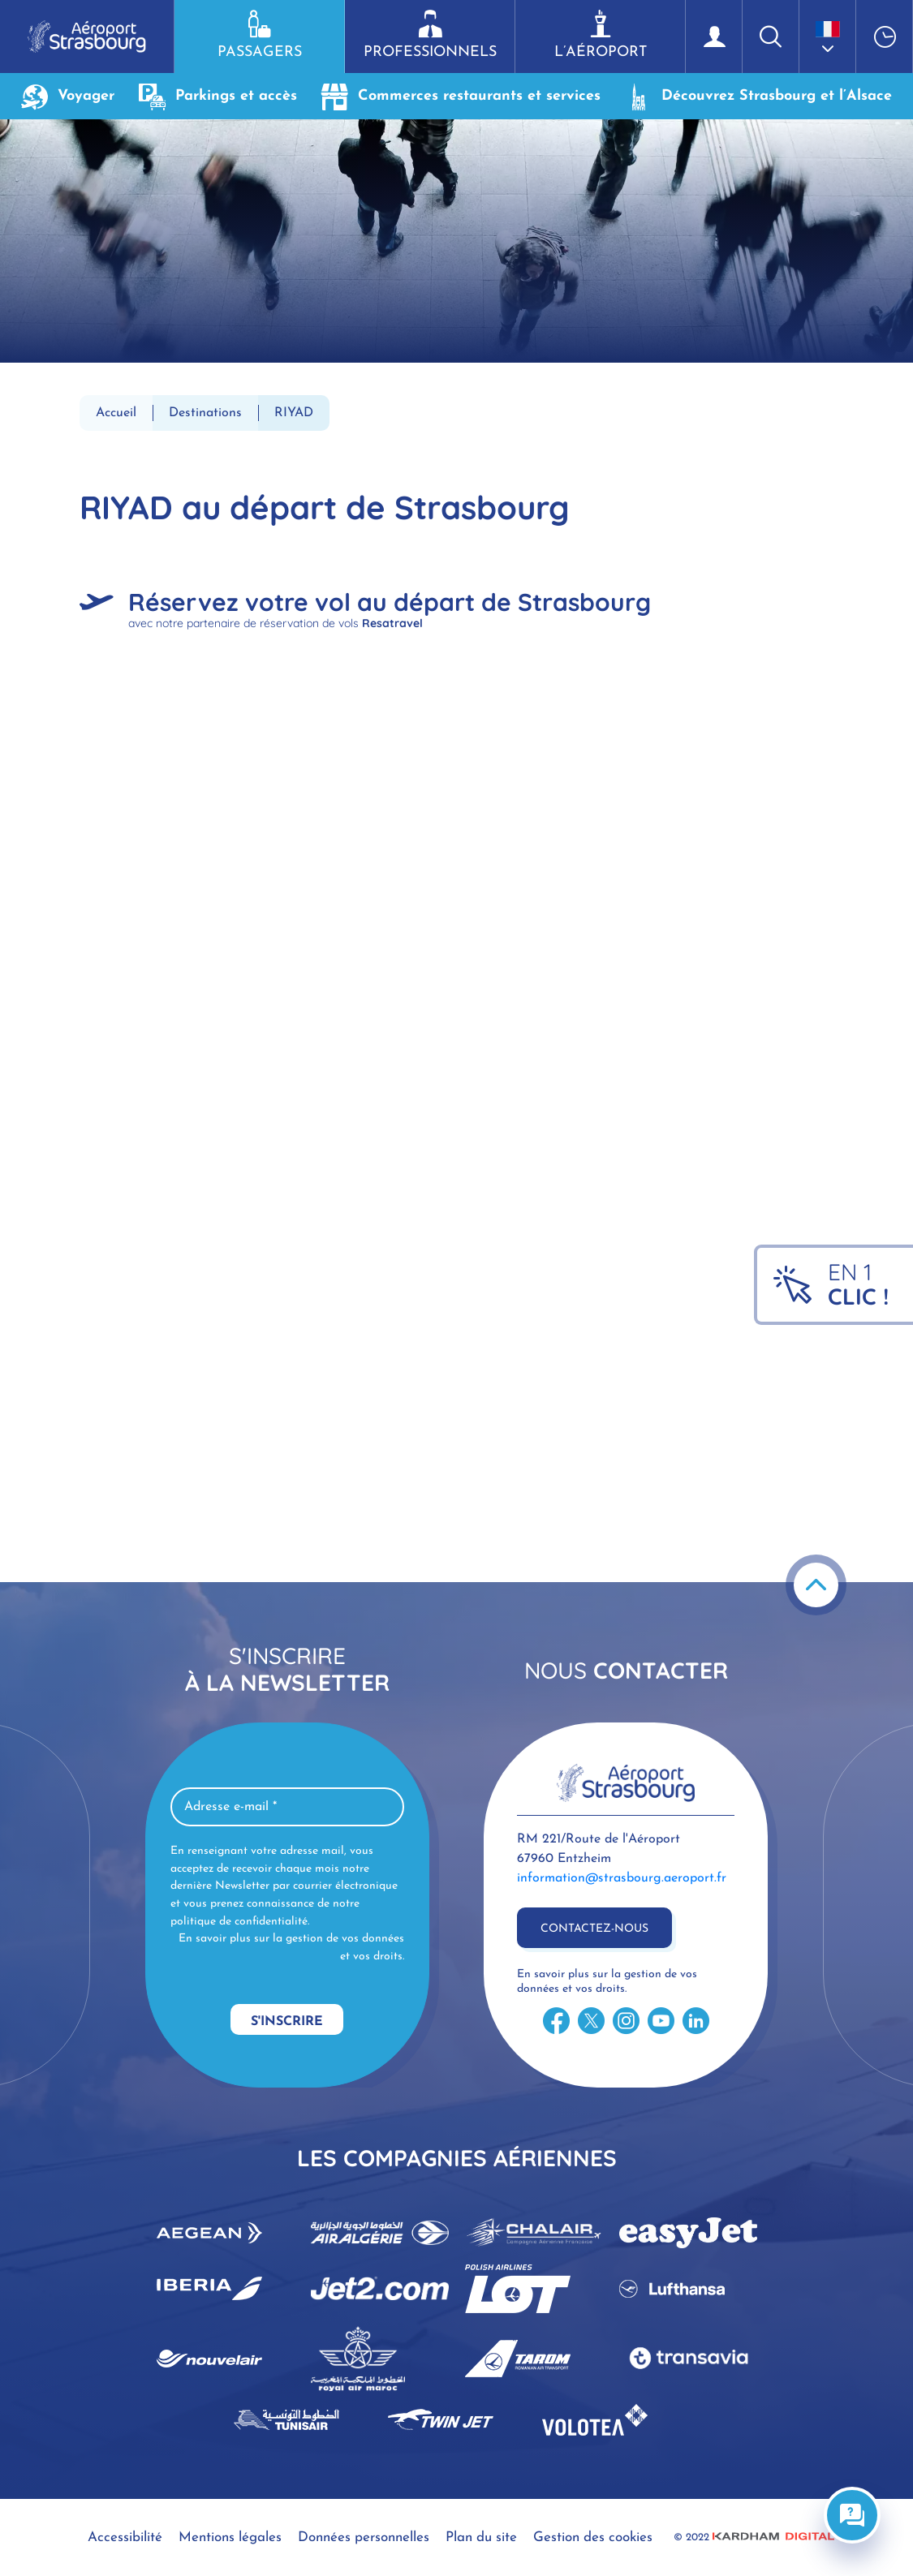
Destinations (205, 412)
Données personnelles (363, 2537)
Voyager (67, 96)
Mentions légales (230, 2537)
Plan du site (481, 2537)
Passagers (259, 35)
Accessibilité (125, 2537)
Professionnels (429, 35)
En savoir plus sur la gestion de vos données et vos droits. (291, 1948)
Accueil (116, 412)
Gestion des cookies (592, 2537)
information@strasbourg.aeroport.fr (621, 1878)
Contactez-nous (594, 1929)
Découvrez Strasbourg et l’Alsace (758, 96)
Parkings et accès (218, 96)
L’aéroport (600, 35)
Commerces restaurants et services (461, 96)
